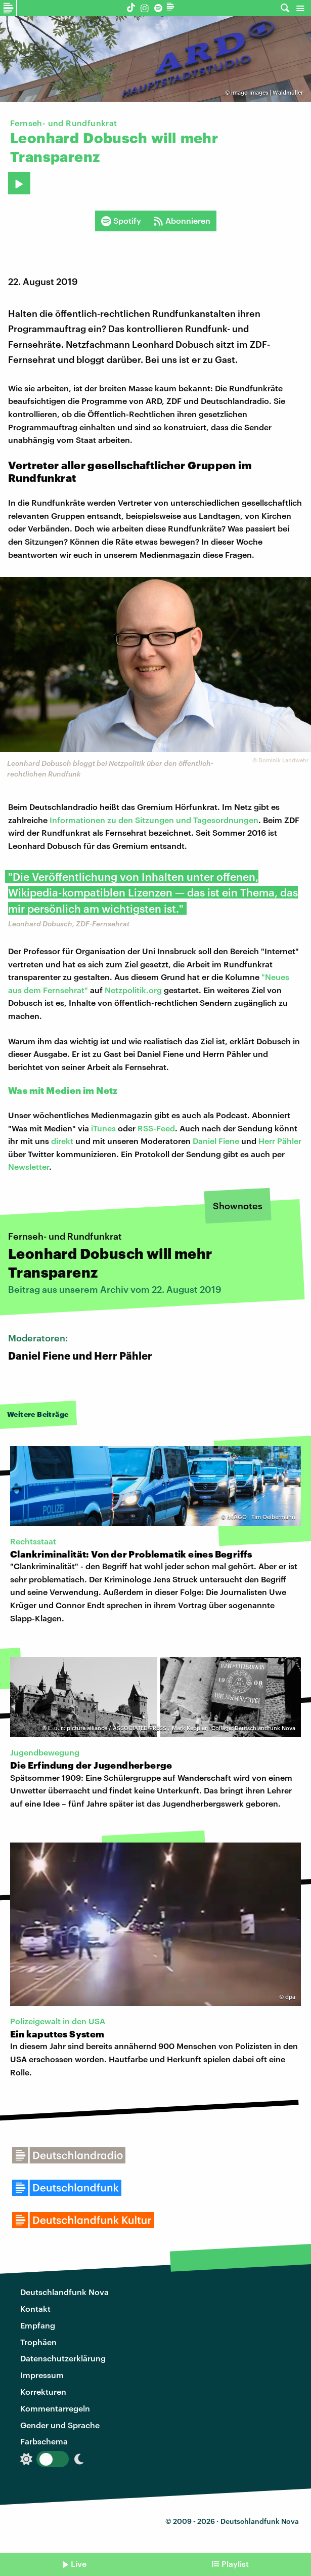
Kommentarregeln (55, 2408)
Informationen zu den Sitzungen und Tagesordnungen (154, 820)
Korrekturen (43, 2391)
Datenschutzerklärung (63, 2358)
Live (78, 2563)
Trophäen (38, 2342)
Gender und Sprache (60, 2425)
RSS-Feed (156, 1128)
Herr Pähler (279, 1141)
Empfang (37, 2325)
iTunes (103, 1128)
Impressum (42, 2375)
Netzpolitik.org (133, 990)
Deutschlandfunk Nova (64, 2292)
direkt (62, 1141)
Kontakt (35, 2308)
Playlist (235, 2563)
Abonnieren (181, 221)
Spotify (121, 221)
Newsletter (28, 1166)
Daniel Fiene (216, 1141)
